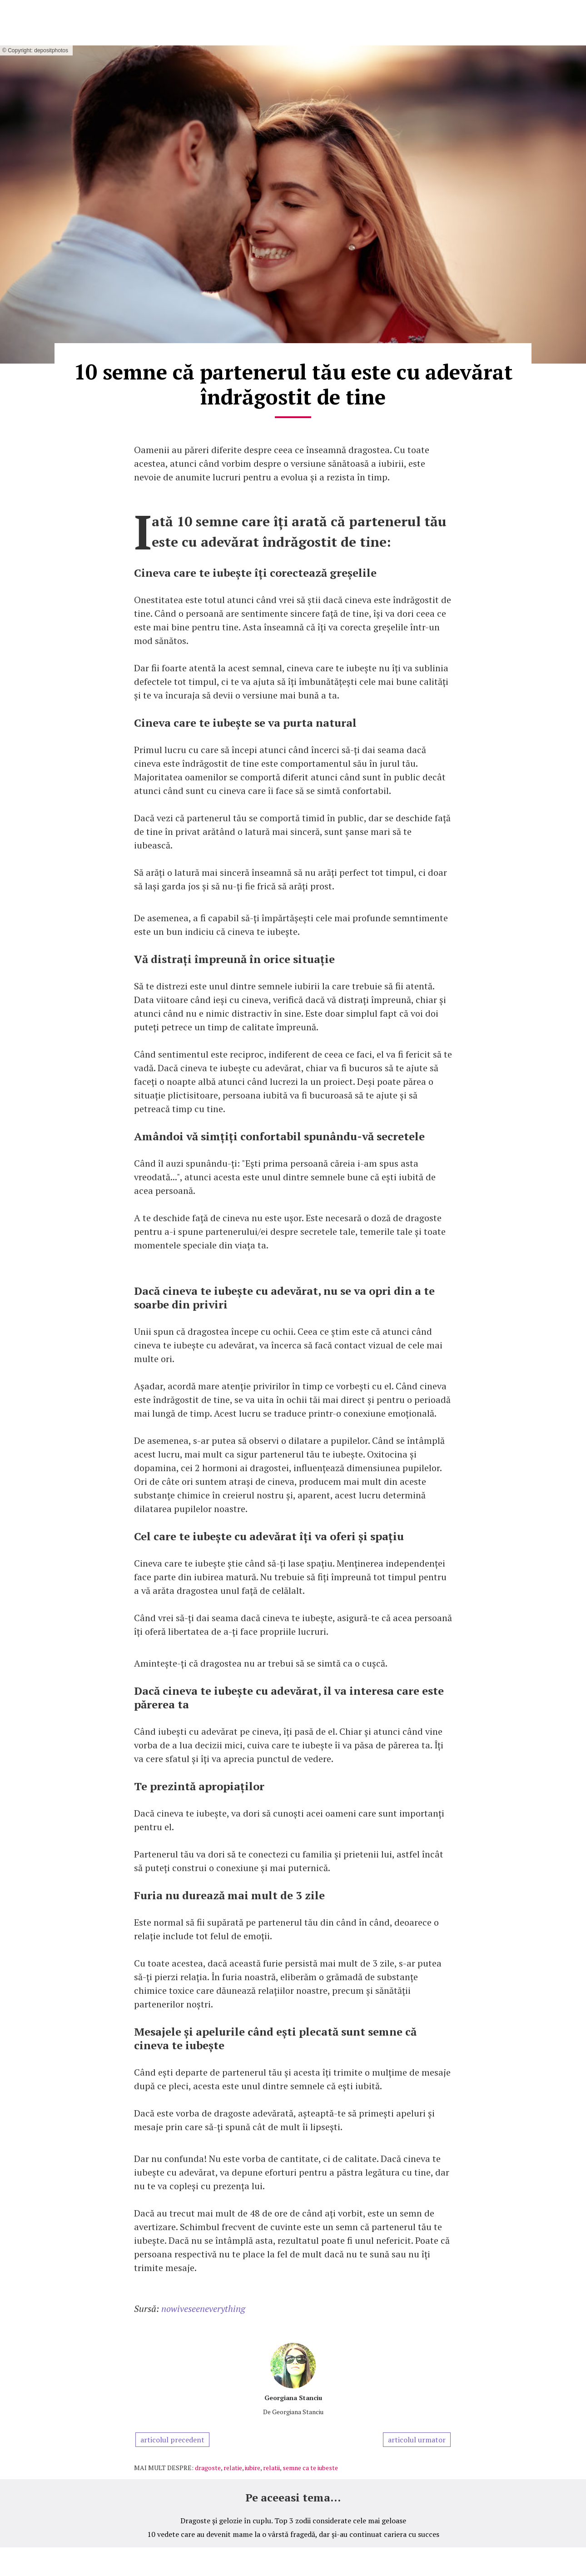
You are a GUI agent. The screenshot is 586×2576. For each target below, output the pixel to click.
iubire (252, 2467)
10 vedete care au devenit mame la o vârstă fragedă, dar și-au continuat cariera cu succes (293, 2534)
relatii (271, 2467)
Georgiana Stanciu (293, 2397)
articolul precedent (172, 2440)
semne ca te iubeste (310, 2467)
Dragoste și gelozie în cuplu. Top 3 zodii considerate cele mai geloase (293, 2521)
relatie (232, 2467)
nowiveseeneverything (203, 2308)
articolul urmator (417, 2440)
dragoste (208, 2467)
